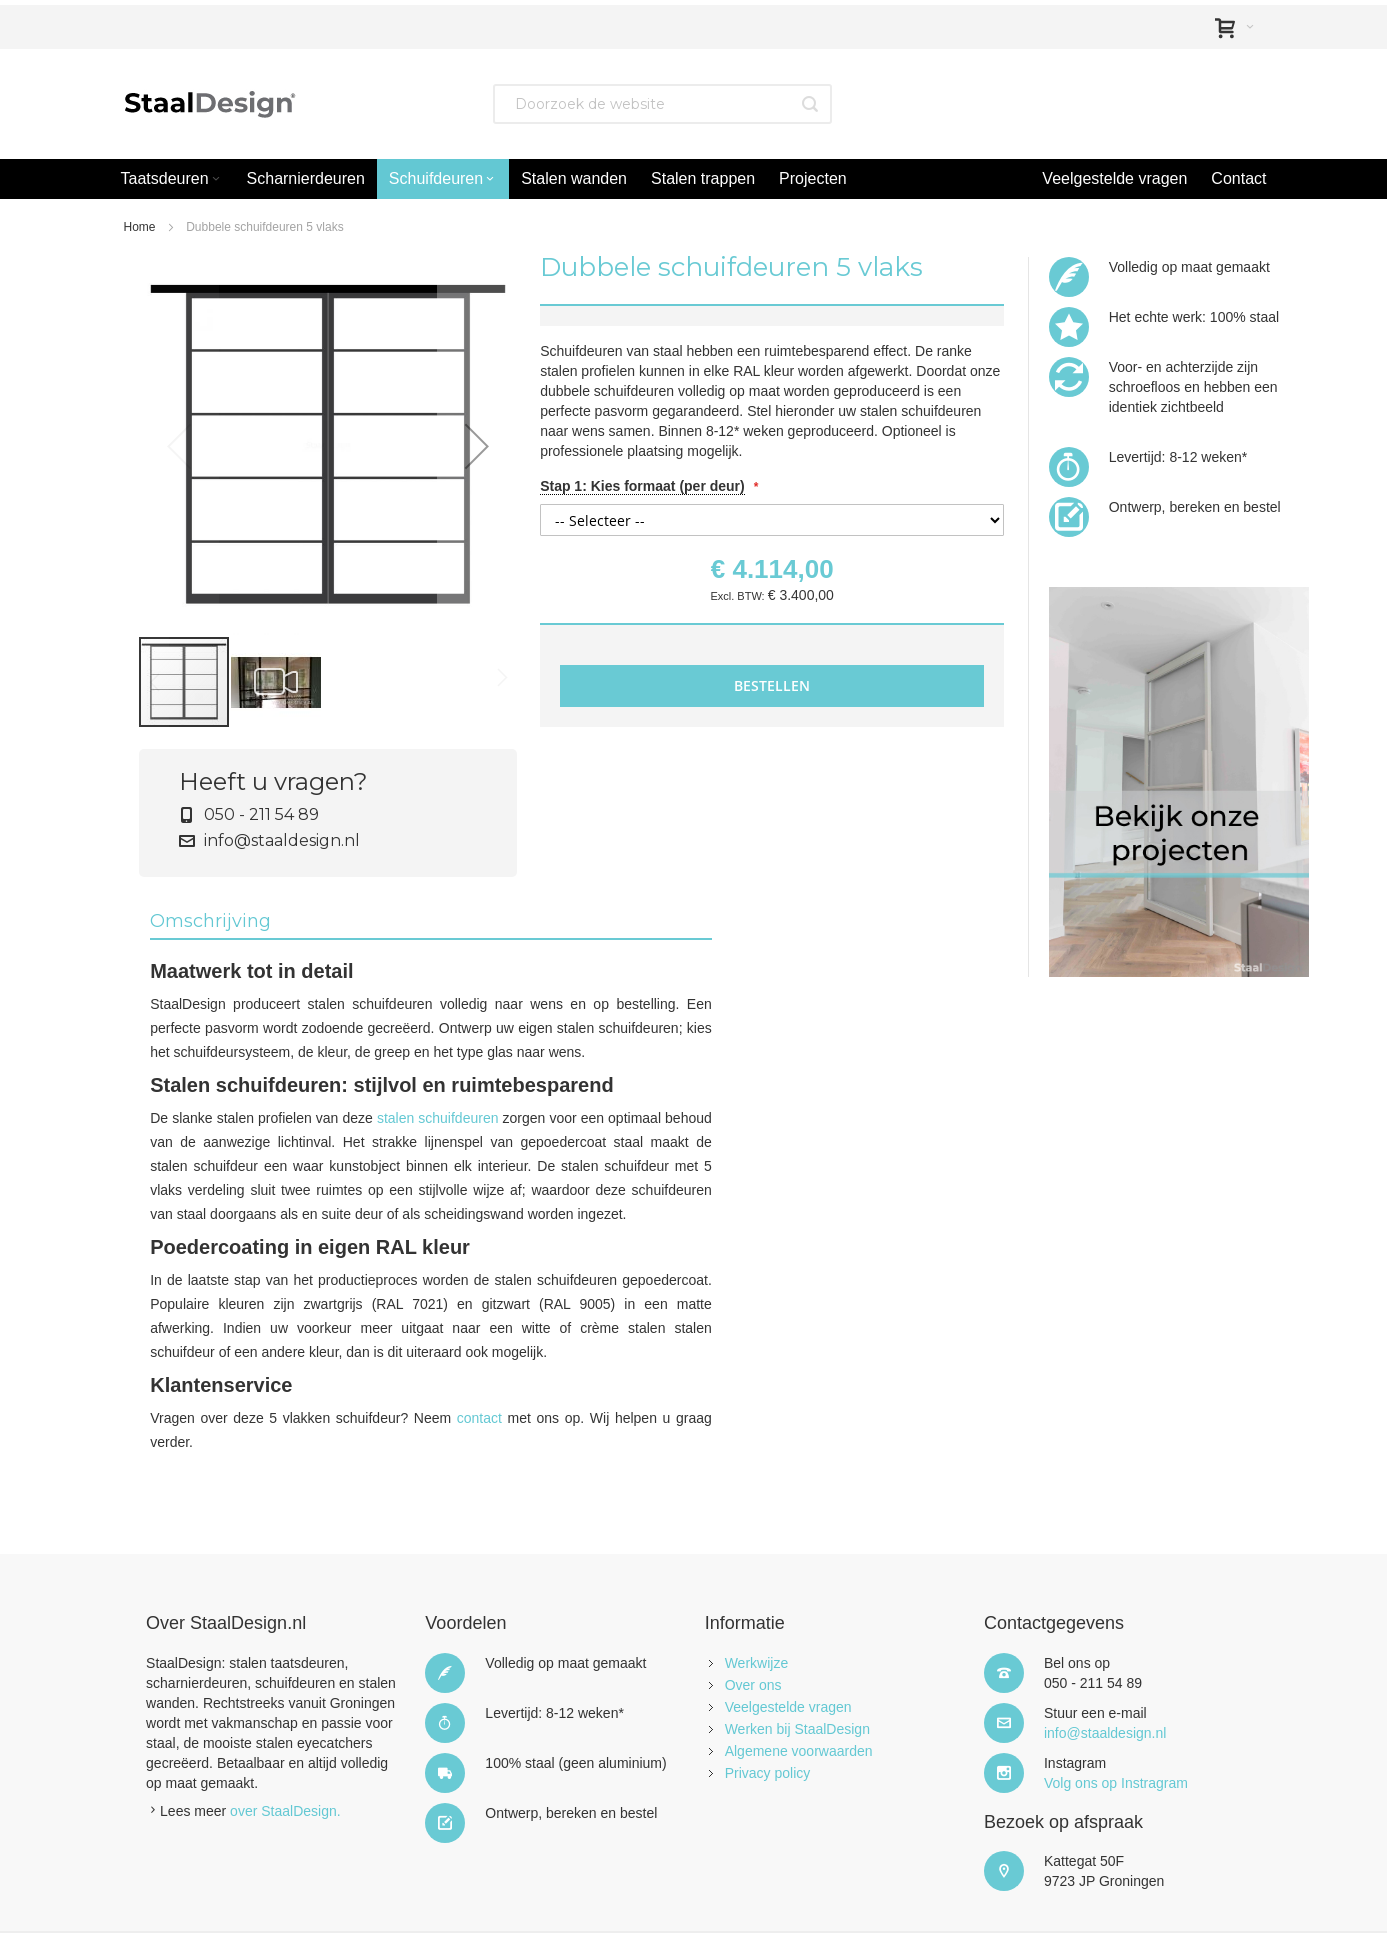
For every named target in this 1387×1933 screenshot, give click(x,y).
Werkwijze (757, 1663)
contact (479, 1418)
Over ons (753, 1685)
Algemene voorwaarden (799, 1751)
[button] (477, 446)
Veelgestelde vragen (788, 1707)
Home (140, 227)
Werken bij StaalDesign (797, 1729)
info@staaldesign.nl (280, 840)
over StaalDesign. (285, 1811)
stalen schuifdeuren (438, 1118)
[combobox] (662, 104)
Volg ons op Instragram (1116, 1783)
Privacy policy (768, 1773)
